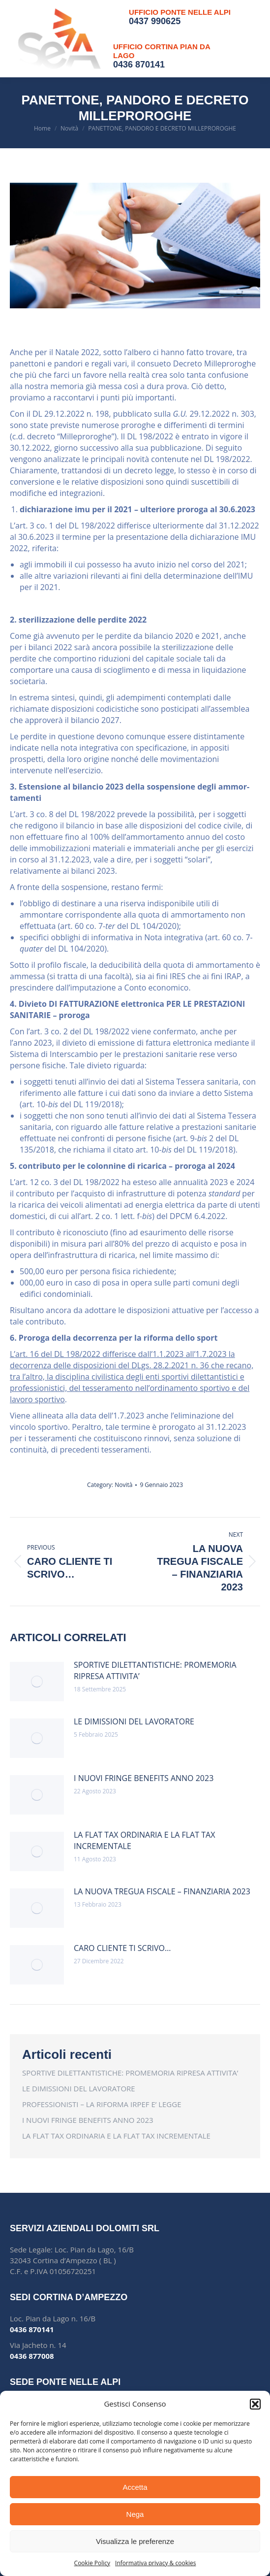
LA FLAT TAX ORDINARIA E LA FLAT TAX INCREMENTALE (144, 1840)
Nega (135, 2514)
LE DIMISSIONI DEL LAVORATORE (134, 1721)
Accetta (134, 2487)
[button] (255, 2404)
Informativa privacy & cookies (155, 2563)
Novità (123, 1485)
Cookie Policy (92, 2563)
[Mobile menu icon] (250, 39)
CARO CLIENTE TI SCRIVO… (122, 1948)
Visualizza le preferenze (135, 2541)
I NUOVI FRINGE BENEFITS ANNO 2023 (143, 1778)
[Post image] (37, 1681)
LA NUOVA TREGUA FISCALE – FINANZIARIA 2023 (162, 1891)
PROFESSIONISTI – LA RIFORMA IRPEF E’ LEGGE (101, 2104)
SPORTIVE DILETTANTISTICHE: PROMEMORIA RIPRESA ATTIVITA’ (155, 1670)
